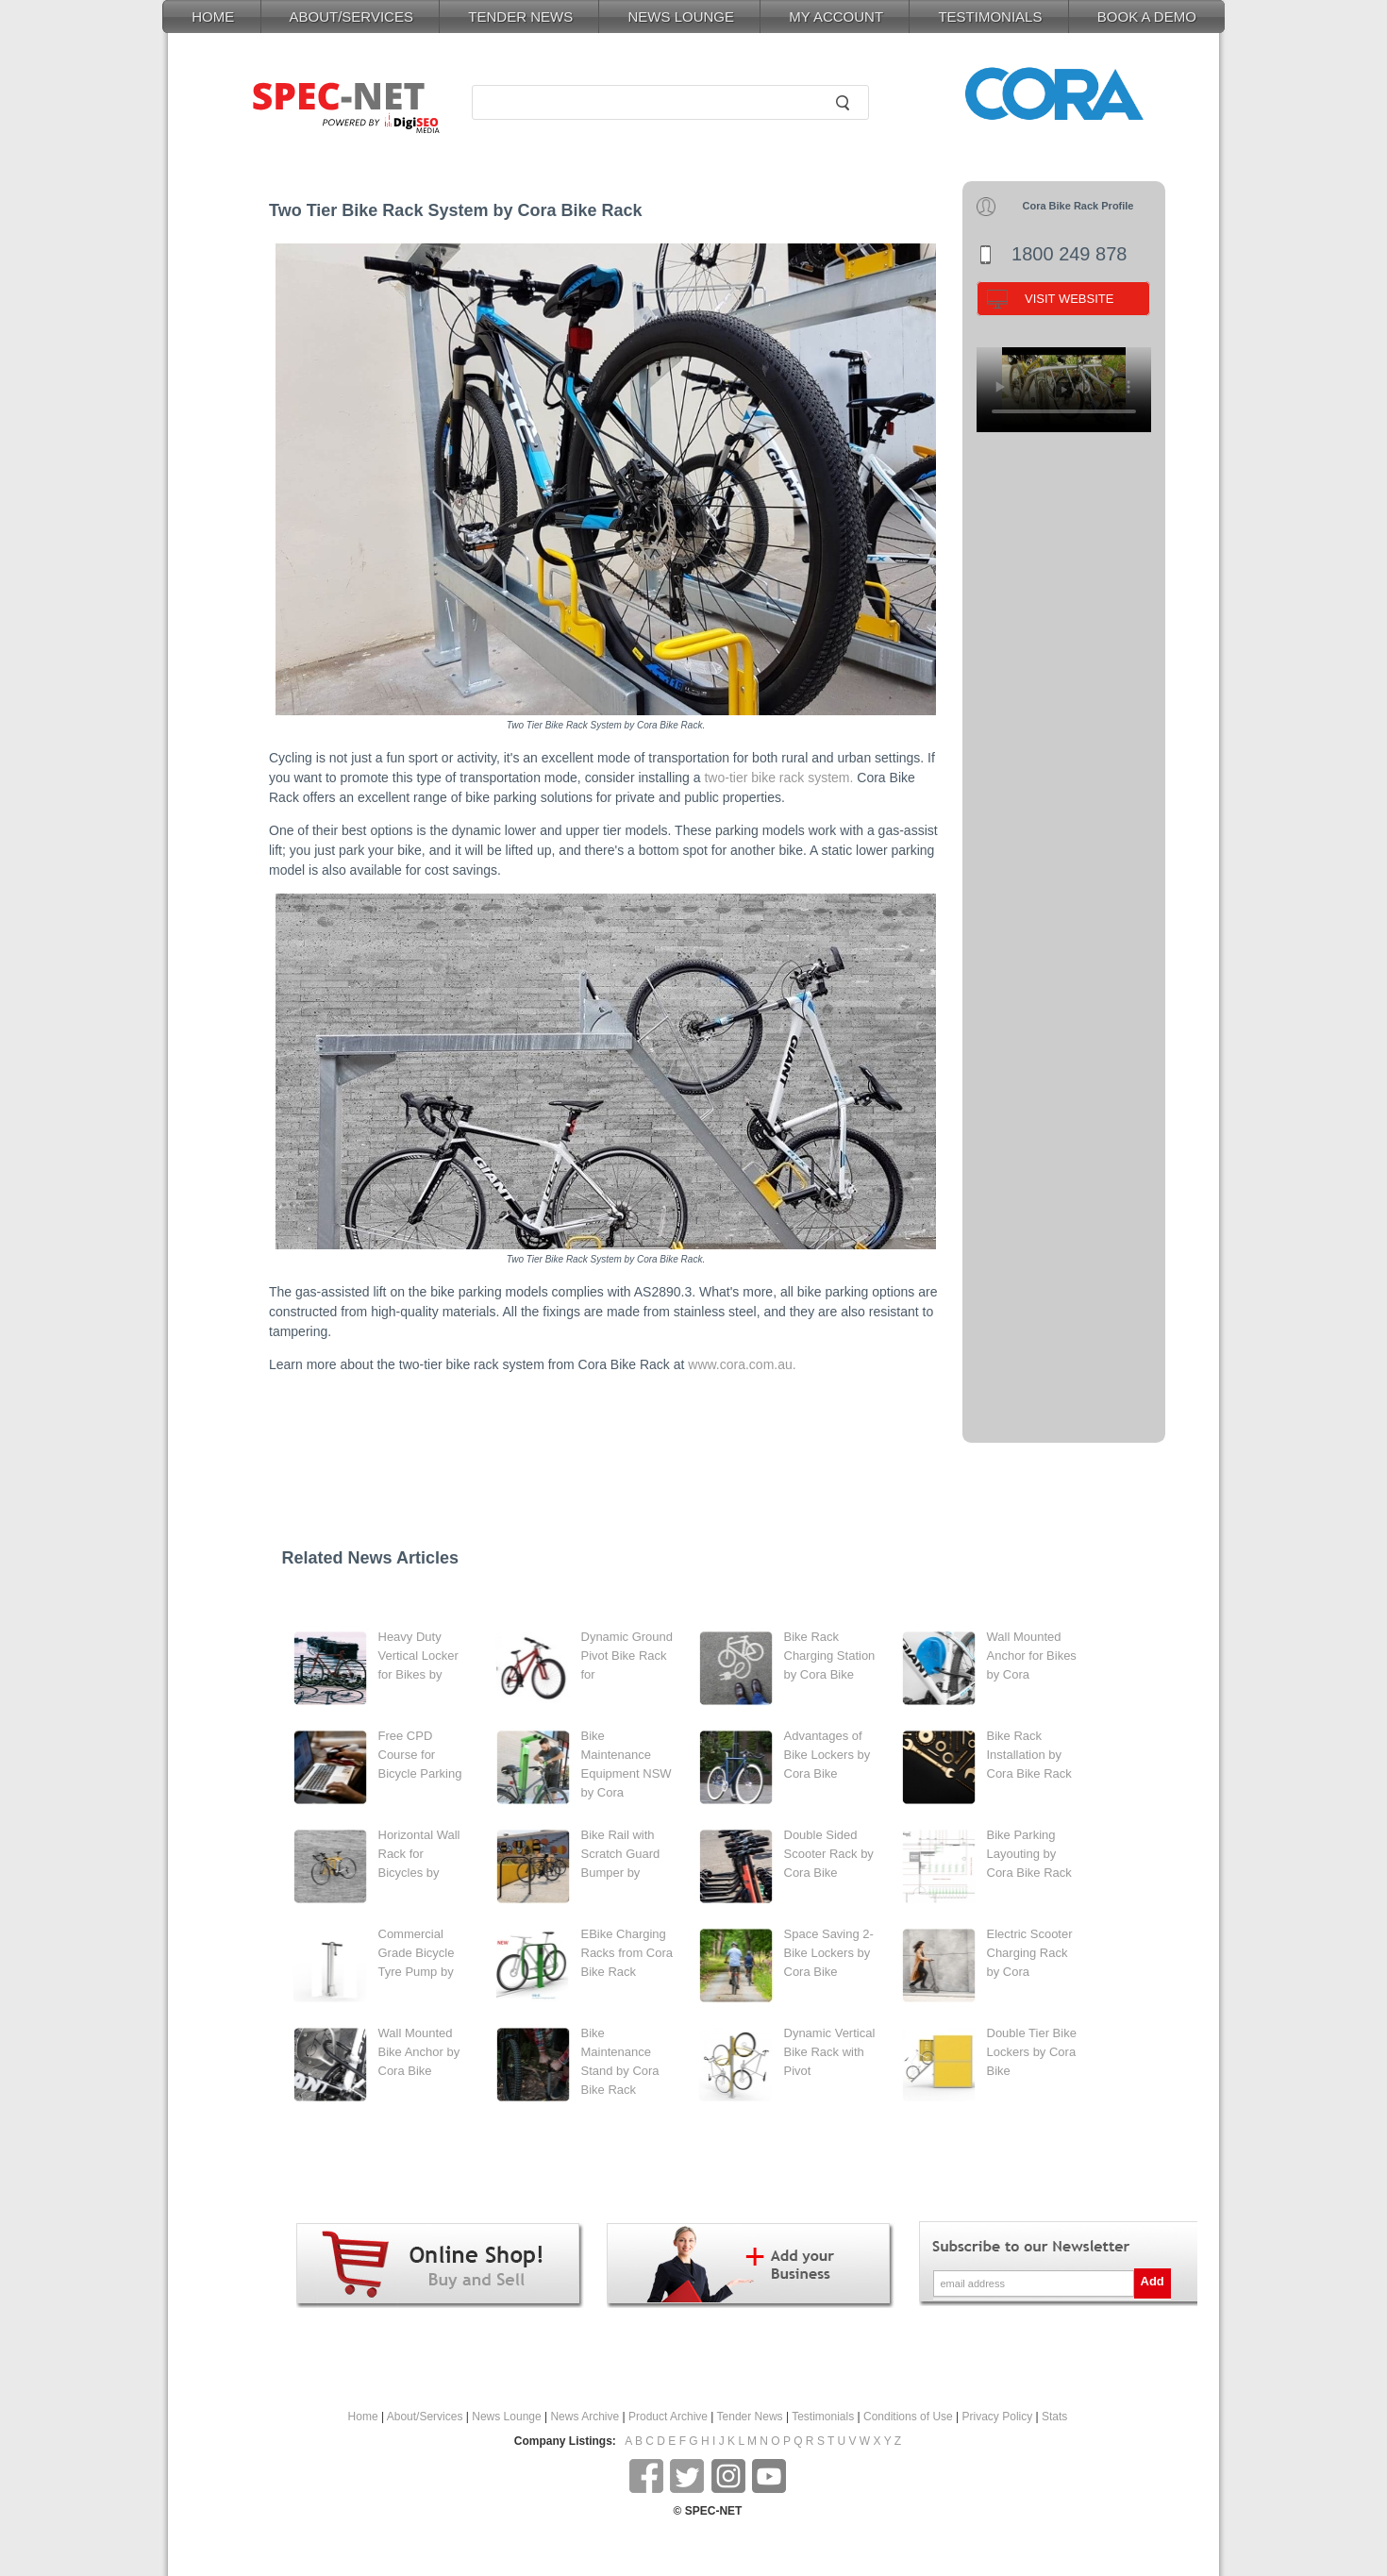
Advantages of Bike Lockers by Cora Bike (827, 1755)
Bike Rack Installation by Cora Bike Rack (1029, 1755)
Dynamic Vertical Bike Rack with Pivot (830, 2052)
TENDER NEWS (520, 16)
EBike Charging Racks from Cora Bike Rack (627, 1953)
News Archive (584, 2416)
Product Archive (668, 2416)
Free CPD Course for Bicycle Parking (420, 1755)
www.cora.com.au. (741, 1364)
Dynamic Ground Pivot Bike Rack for (627, 1655)
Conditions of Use (908, 2416)
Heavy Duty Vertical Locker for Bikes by (418, 1655)
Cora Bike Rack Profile (1078, 205)
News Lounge (506, 2416)
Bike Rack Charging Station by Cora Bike (830, 1655)
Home (363, 2416)
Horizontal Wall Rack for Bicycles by (419, 1854)
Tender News (750, 2416)
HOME (213, 16)
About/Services (425, 2416)
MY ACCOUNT (836, 16)
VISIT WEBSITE (1069, 299)
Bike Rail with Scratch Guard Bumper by (620, 1854)
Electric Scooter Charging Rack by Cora (1030, 1953)
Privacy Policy (997, 2416)
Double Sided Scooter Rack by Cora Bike (829, 1854)
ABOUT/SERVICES (351, 16)
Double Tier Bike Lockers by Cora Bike (1032, 2052)
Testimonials (823, 2416)
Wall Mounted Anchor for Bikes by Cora (1032, 1655)
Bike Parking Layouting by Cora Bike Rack (1029, 1854)
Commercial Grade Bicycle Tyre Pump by (416, 1953)
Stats (1054, 2416)
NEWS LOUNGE (680, 16)
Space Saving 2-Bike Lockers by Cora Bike (829, 1953)
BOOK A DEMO (1146, 16)
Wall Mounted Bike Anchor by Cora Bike (419, 2052)
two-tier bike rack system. (778, 777)
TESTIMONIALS (990, 16)
